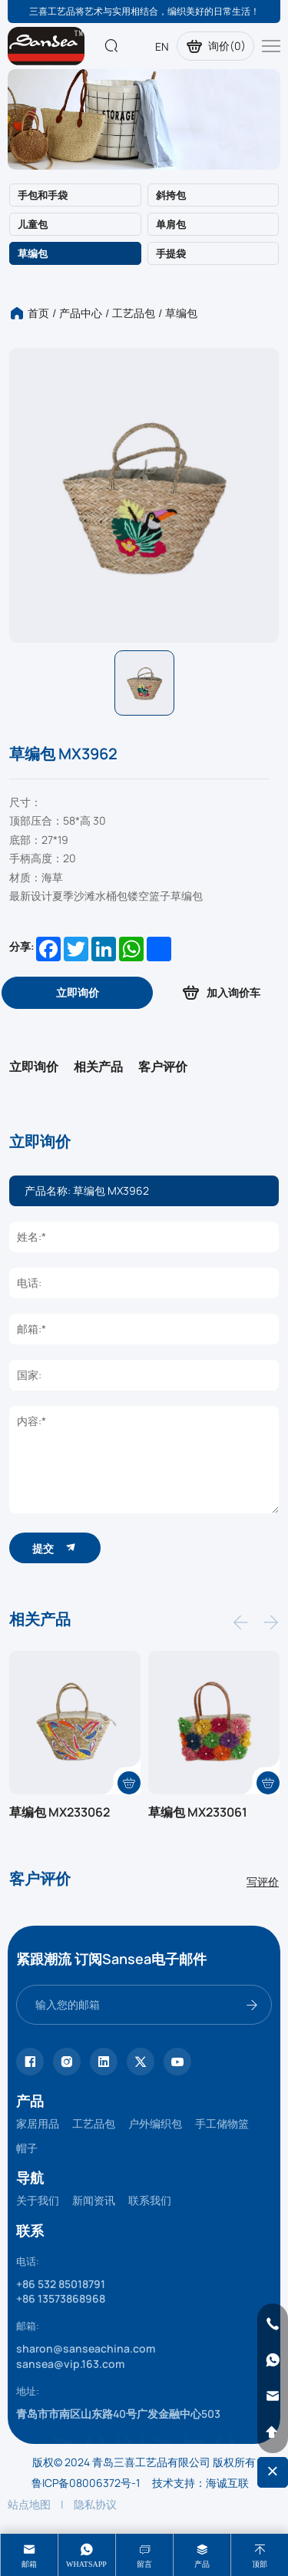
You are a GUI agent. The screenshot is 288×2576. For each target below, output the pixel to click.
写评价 (263, 1881)
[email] (272, 2396)
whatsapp (86, 2564)
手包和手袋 (43, 195)
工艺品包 (133, 313)
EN (162, 46)
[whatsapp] (272, 2360)
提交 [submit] (55, 1547)
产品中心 (80, 313)
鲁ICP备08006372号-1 (85, 2482)
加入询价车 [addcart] (220, 992)
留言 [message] (144, 2564)
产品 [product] (202, 2564)
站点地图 (29, 2504)
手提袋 (171, 253)
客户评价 (162, 1066)
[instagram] (67, 2061)
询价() (215, 46)
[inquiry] (77, 993)
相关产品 (98, 1066)
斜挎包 (171, 195)
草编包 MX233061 (197, 1812)
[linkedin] (104, 2061)
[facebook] (30, 2061)
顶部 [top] (259, 2564)
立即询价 (33, 1066)
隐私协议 (95, 2504)
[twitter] (140, 2061)
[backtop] (272, 2432)
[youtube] (177, 2061)
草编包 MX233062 (59, 1812)
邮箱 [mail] (29, 2564)
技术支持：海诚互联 (200, 2482)
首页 (38, 313)
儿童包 (33, 224)
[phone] (272, 2324)
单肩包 (171, 224)
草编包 (33, 253)
